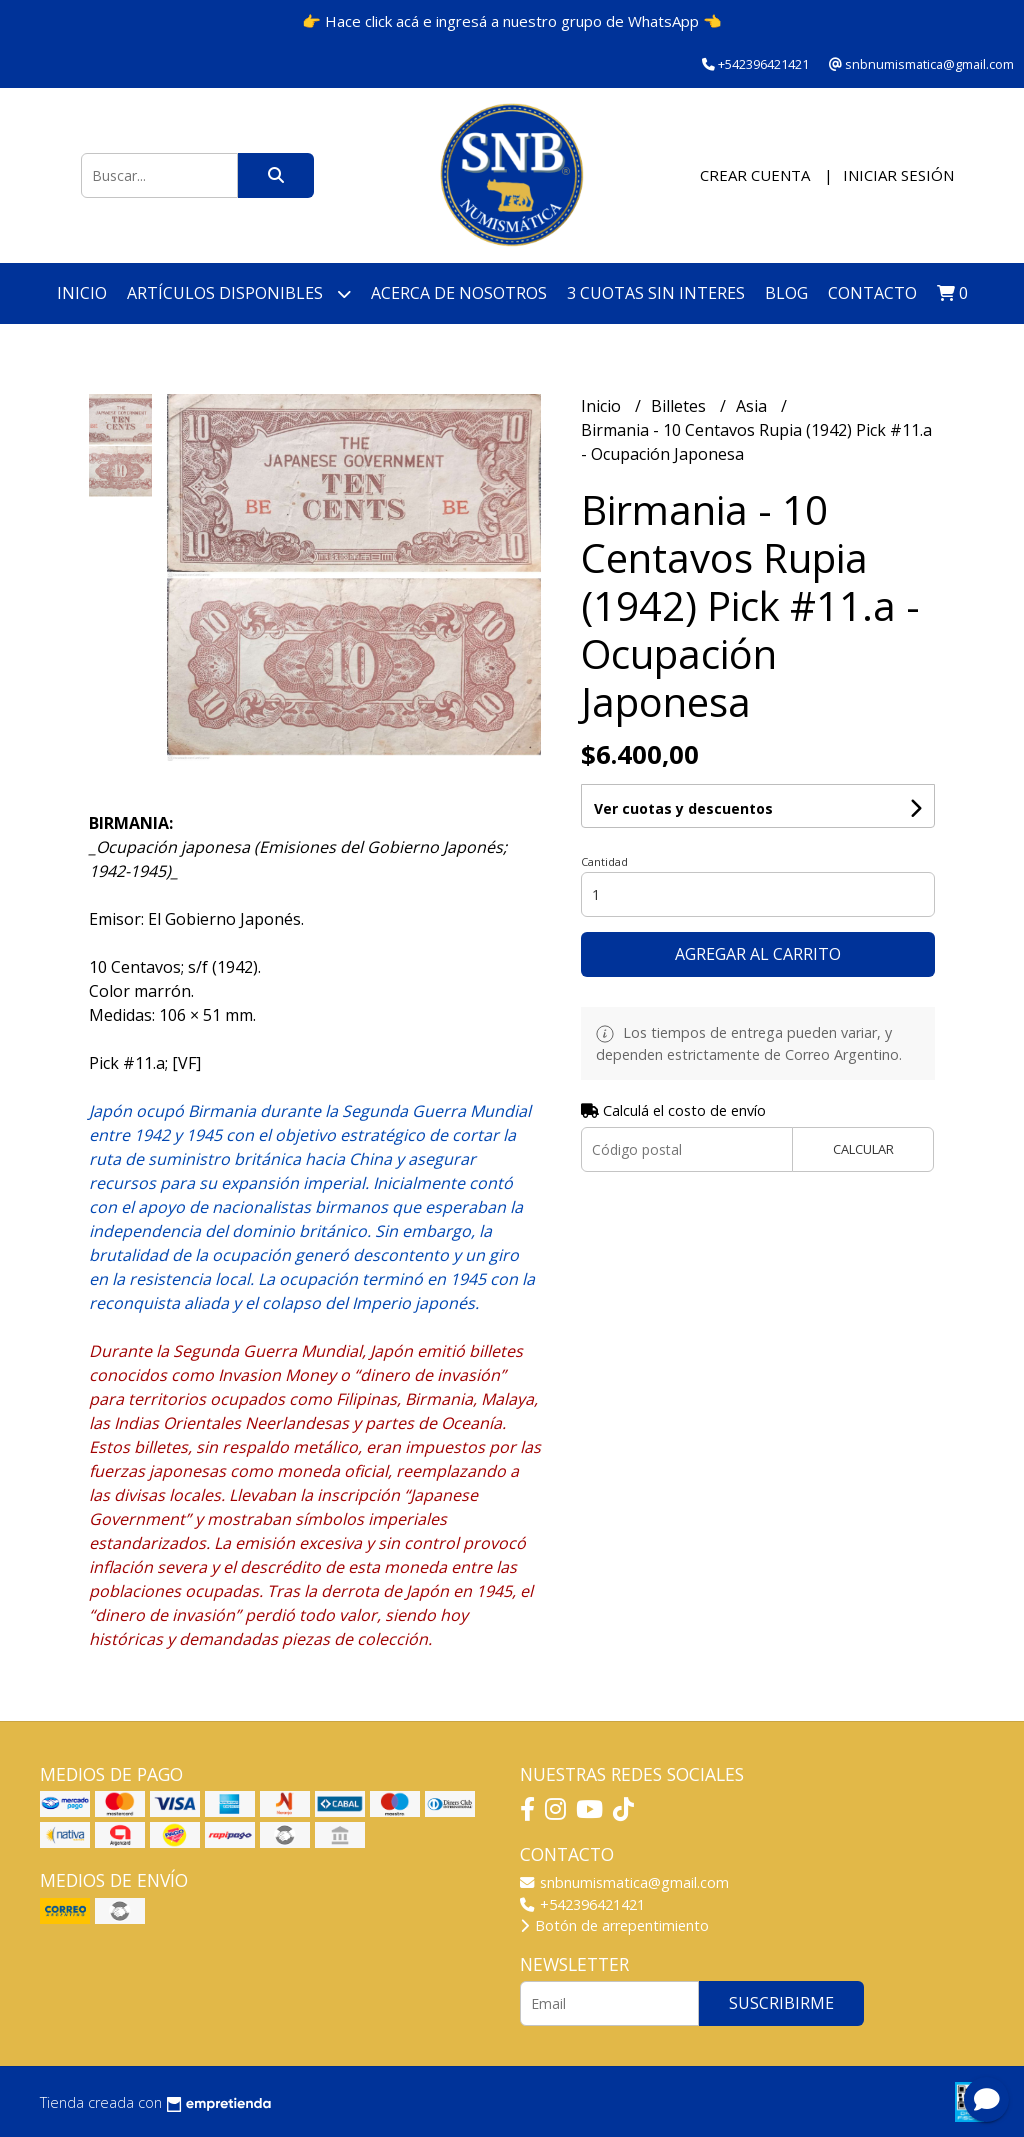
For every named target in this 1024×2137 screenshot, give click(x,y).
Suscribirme (781, 2003)
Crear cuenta (755, 175)
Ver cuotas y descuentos (683, 808)
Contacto (872, 293)
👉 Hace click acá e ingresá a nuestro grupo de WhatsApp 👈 (512, 21)
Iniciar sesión (898, 175)
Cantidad (604, 861)
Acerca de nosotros (459, 293)
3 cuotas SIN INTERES (656, 293)
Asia (753, 406)
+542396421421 (582, 1904)
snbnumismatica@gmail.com (624, 1882)
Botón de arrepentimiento (614, 1925)
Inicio (82, 293)
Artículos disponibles (239, 293)
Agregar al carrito (758, 954)
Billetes (680, 406)
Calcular (863, 1149)
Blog (786, 293)
